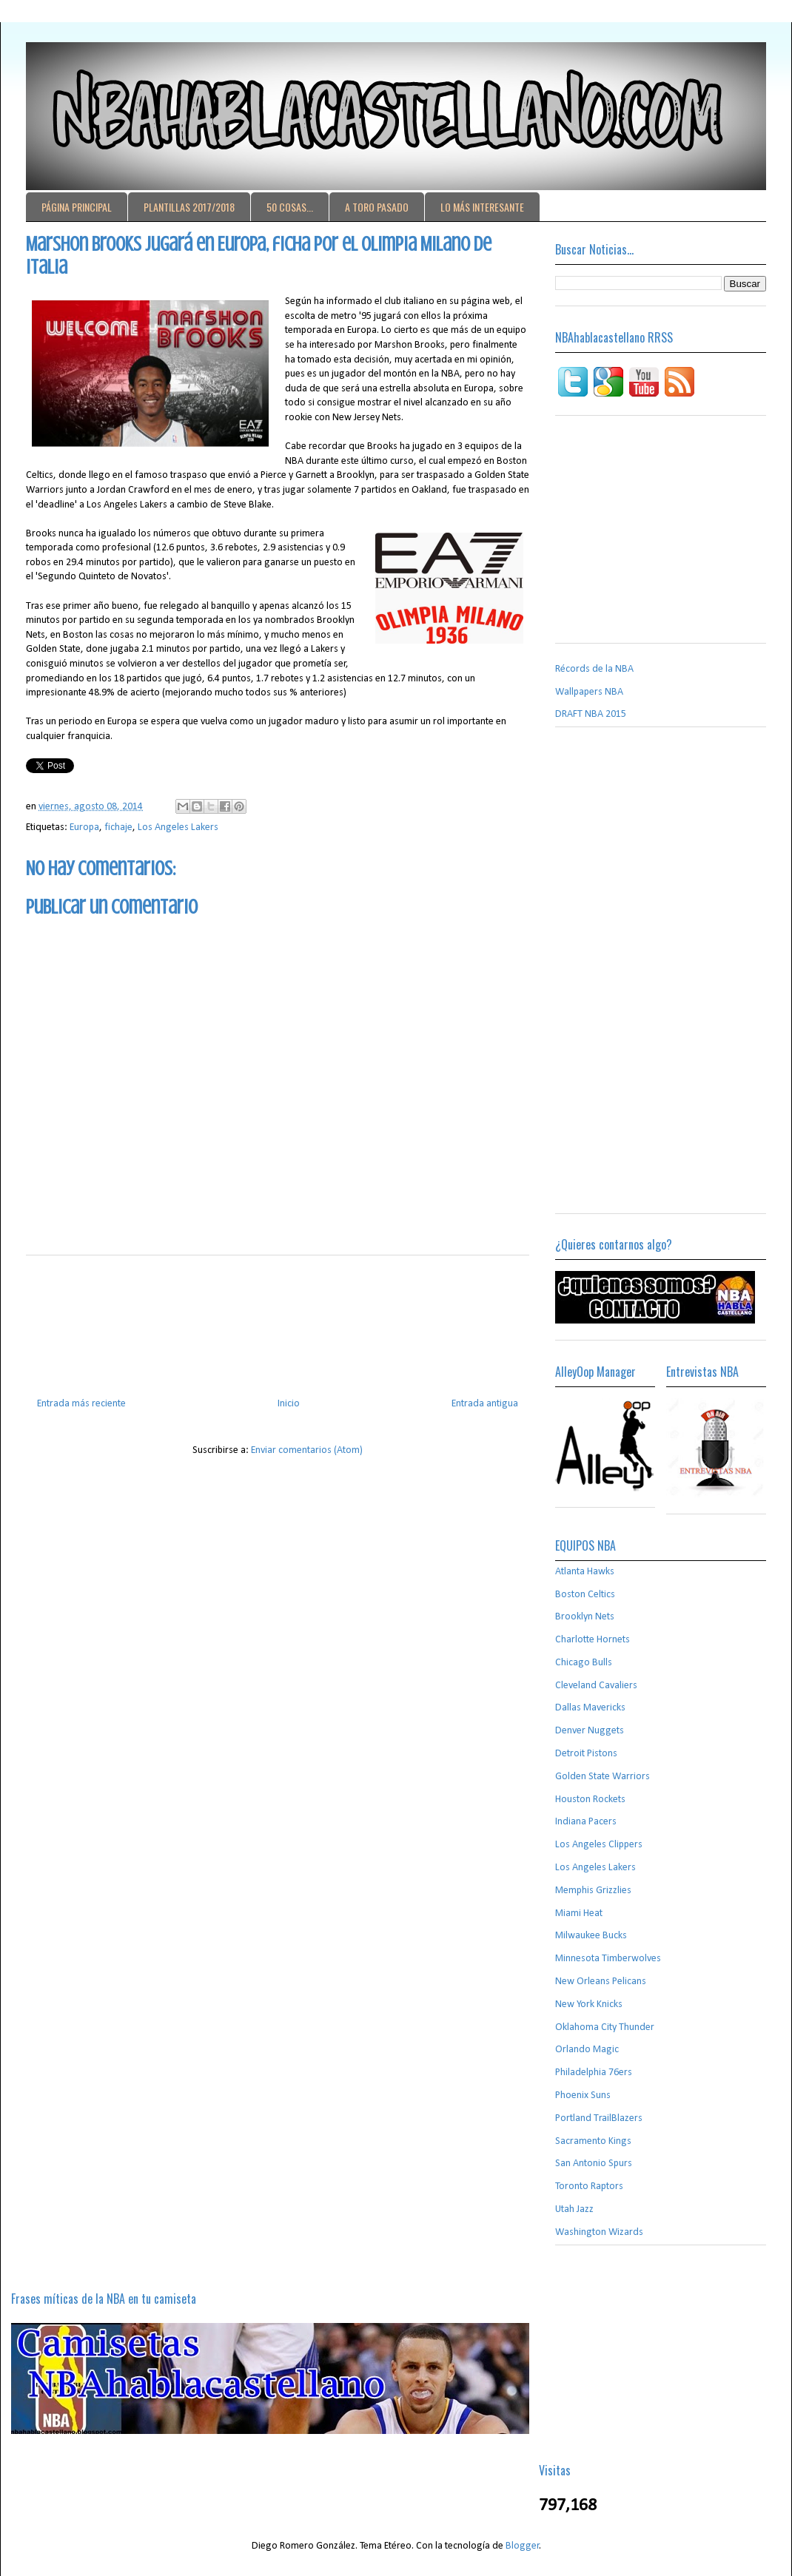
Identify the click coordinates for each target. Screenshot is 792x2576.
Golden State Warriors (602, 1776)
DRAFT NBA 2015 (590, 714)
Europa (84, 827)
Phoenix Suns (583, 2095)
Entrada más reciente (81, 1403)
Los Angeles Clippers (598, 1844)
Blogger (523, 2546)
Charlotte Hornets (592, 1639)
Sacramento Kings (593, 2141)
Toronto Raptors (589, 2186)
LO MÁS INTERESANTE (482, 207)
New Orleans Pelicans (600, 1981)
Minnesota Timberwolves (608, 1958)
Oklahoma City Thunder (604, 2027)
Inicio (289, 1403)
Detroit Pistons (586, 1753)
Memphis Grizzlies (593, 1890)
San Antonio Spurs (593, 2163)
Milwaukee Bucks (591, 1935)
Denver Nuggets (589, 1730)
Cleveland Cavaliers (596, 1685)
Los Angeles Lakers (178, 827)
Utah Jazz (574, 2209)
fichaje (118, 827)
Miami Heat (579, 1913)
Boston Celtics (585, 1594)
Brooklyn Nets (584, 1616)
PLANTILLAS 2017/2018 (189, 207)
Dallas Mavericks (590, 1707)
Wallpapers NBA (589, 692)
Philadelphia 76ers (593, 2072)
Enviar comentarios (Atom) (307, 1450)
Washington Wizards (599, 2232)
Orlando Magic (587, 2049)
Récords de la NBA (594, 669)
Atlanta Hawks (584, 1571)
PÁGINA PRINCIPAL (76, 207)
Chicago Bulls (583, 1662)
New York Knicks (588, 2004)
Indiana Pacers (586, 1821)
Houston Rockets (590, 1799)
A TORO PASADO (377, 207)
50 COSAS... (289, 207)
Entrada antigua (485, 1403)
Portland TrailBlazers (598, 2118)
